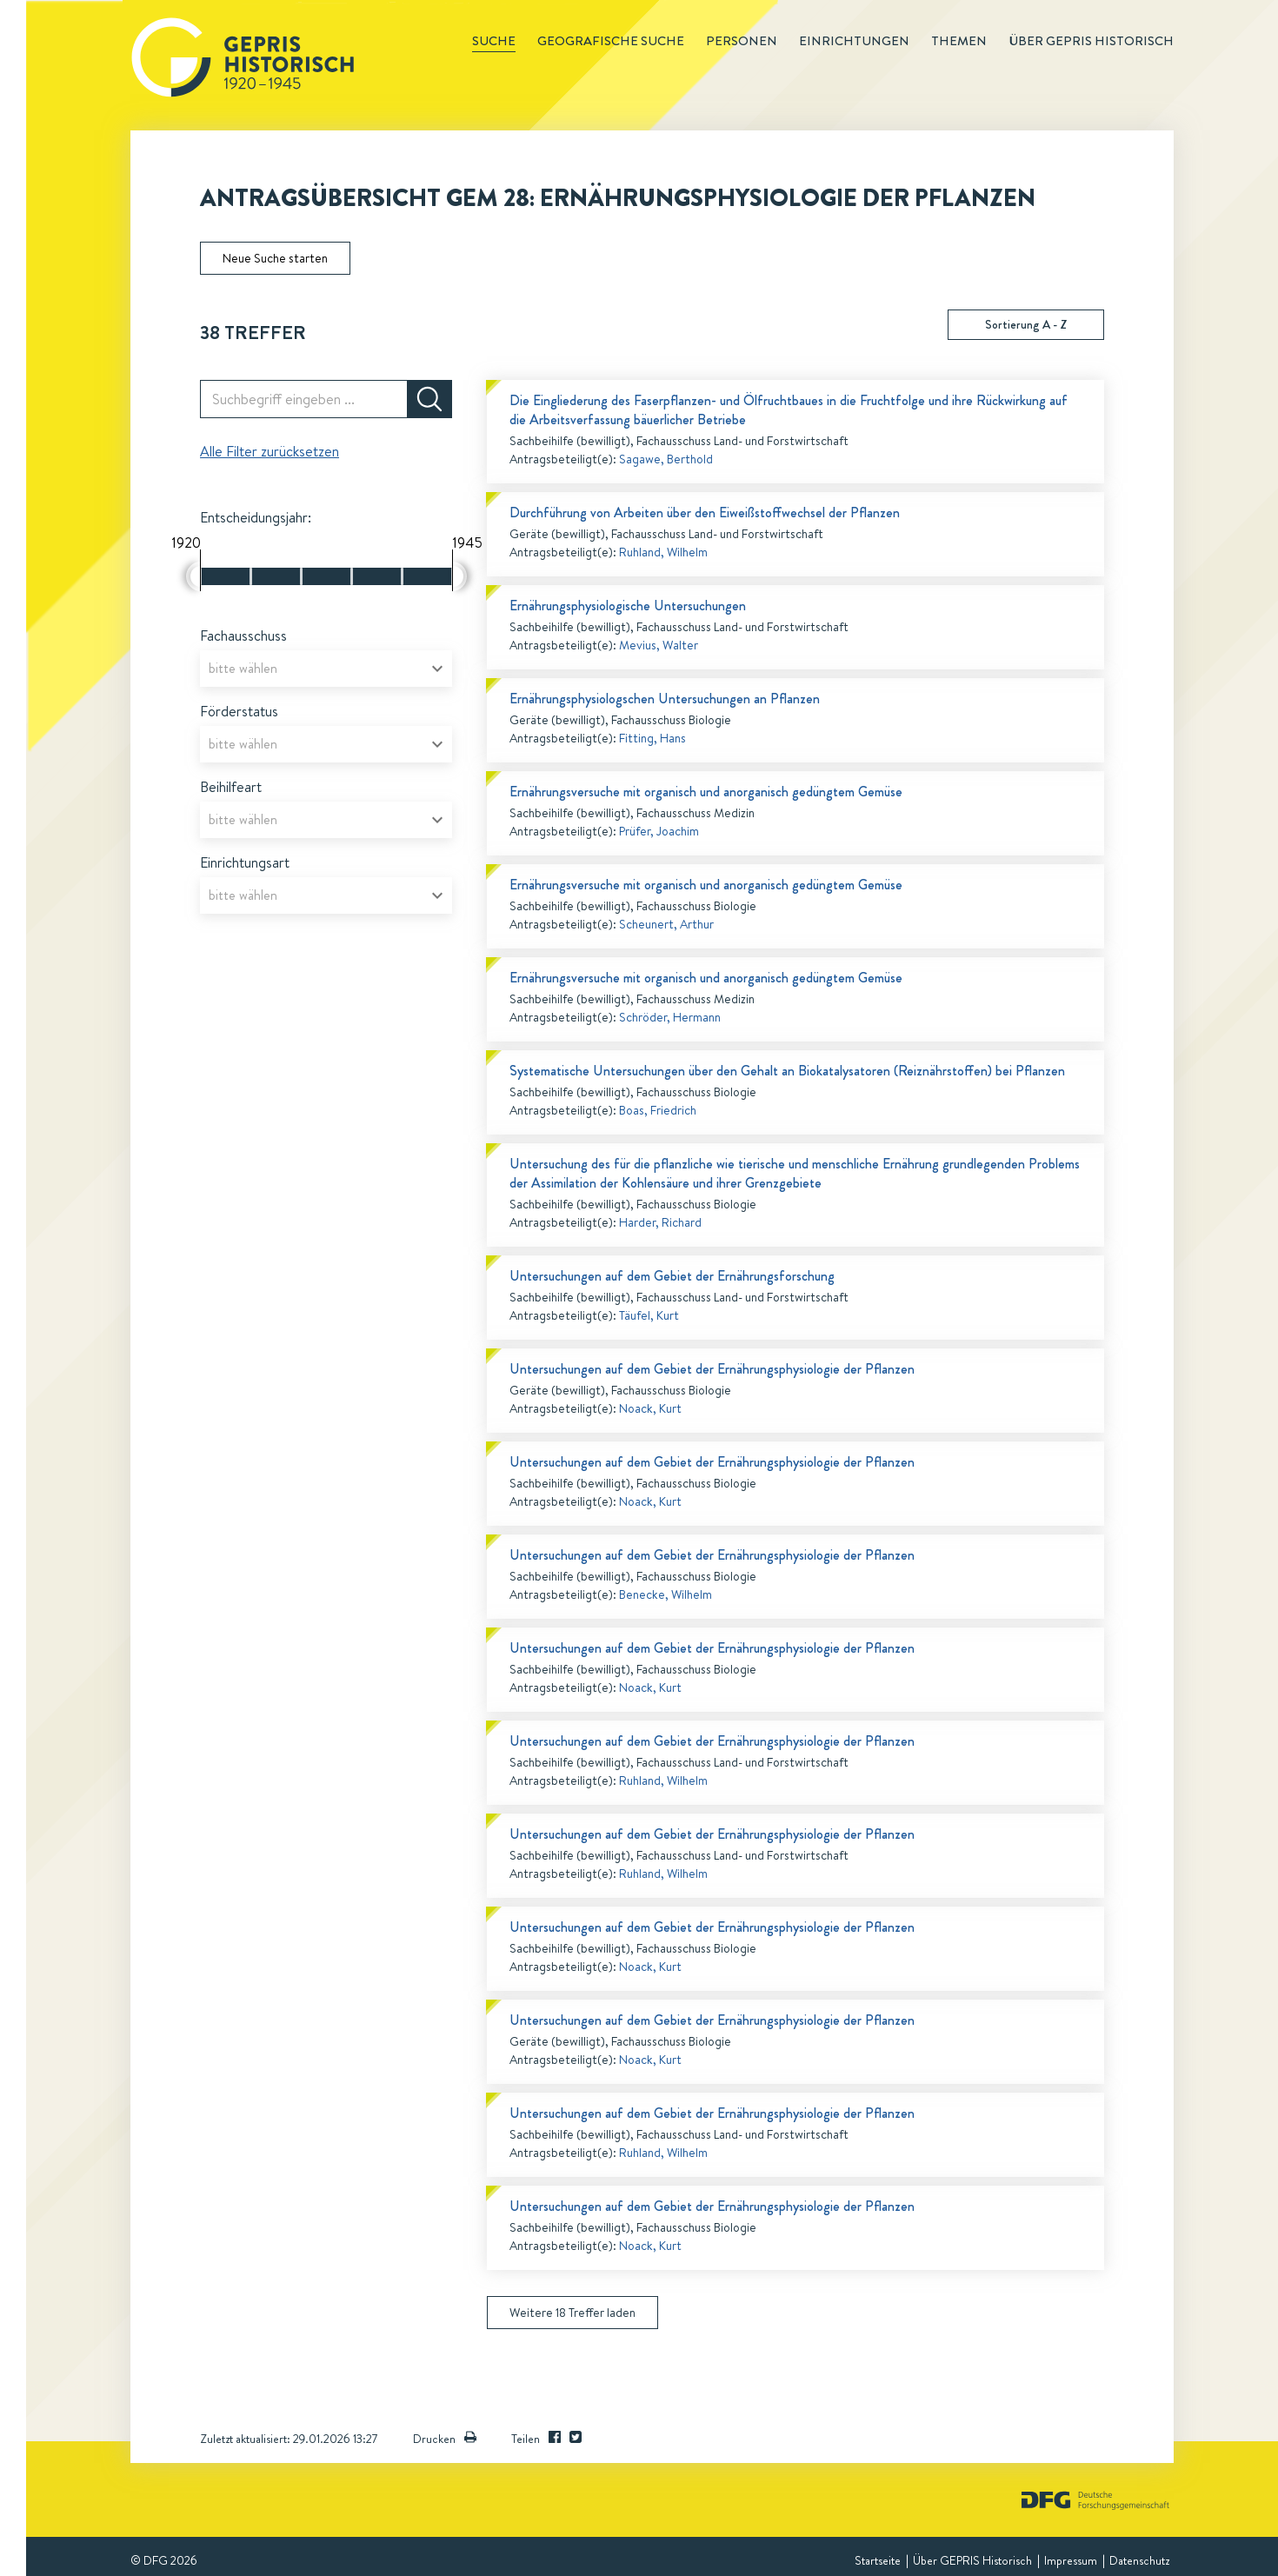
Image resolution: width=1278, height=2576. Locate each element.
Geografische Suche (610, 40)
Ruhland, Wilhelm (663, 552)
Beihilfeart (231, 787)
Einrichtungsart (245, 862)
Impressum (1070, 2560)
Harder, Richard (660, 1222)
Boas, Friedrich (657, 1110)
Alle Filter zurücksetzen (269, 451)
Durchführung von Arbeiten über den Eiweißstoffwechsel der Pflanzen (704, 513)
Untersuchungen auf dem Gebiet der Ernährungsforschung (672, 1276)
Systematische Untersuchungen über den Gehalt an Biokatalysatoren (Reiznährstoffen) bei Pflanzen (787, 1071)
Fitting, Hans (652, 738)
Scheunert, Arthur (666, 924)
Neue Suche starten (275, 258)
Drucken (444, 2438)
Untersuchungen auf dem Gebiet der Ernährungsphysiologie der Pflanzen (712, 1369)
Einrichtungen (854, 40)
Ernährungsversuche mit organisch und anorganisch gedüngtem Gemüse (705, 792)
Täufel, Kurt (649, 1315)
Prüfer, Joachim (659, 831)
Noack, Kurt (650, 1408)
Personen (741, 40)
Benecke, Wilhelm (665, 1594)
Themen (959, 40)
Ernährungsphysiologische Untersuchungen (627, 606)
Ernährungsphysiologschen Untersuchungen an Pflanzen (664, 699)
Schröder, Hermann (670, 1017)
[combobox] (326, 668)
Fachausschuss (243, 635)
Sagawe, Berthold (666, 459)
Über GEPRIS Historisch (972, 2560)
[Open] (437, 668)
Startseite (878, 2560)
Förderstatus (239, 711)
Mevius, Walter (658, 645)
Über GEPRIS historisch (1091, 40)
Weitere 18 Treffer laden (572, 2312)
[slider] (193, 576)
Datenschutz (1139, 2560)
